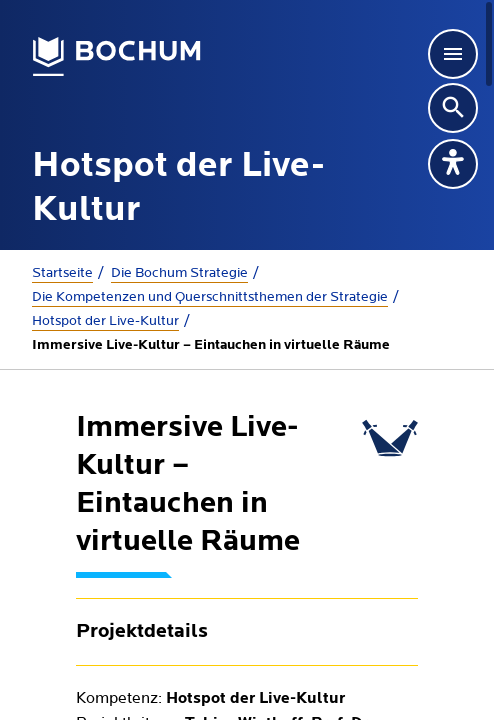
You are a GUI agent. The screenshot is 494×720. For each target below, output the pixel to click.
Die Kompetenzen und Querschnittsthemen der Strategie (210, 297)
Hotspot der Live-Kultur (105, 321)
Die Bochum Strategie (179, 273)
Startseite (62, 273)
